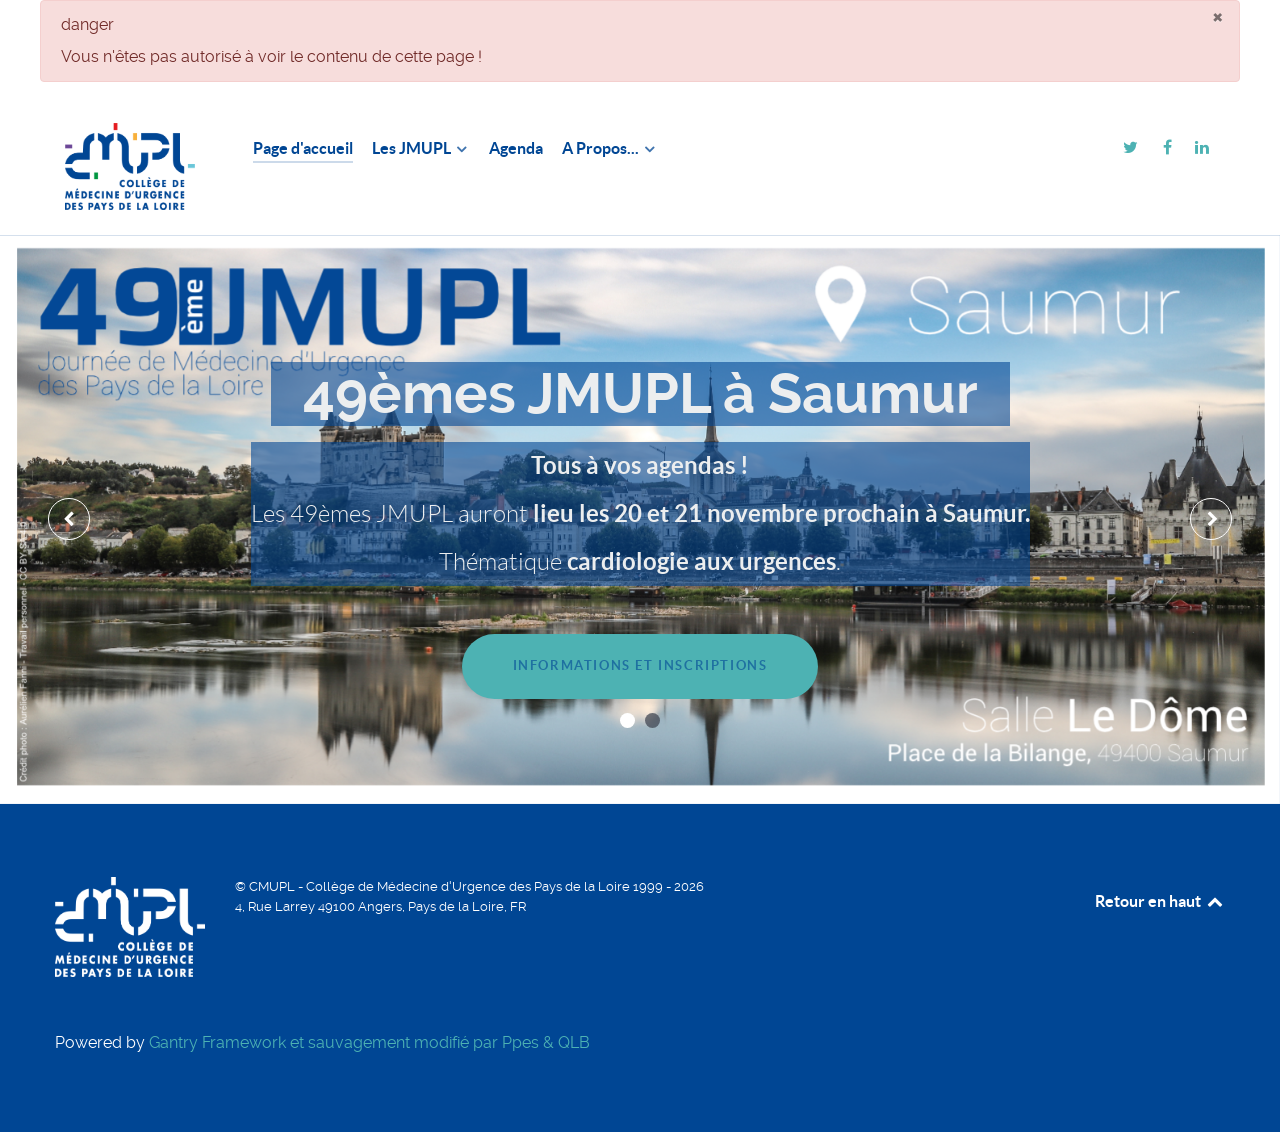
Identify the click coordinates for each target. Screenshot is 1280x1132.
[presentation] (69, 519)
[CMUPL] (130, 166)
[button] (627, 720)
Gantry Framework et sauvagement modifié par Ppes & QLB (369, 1042)
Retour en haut (1160, 901)
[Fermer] (1217, 16)
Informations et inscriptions (640, 665)
